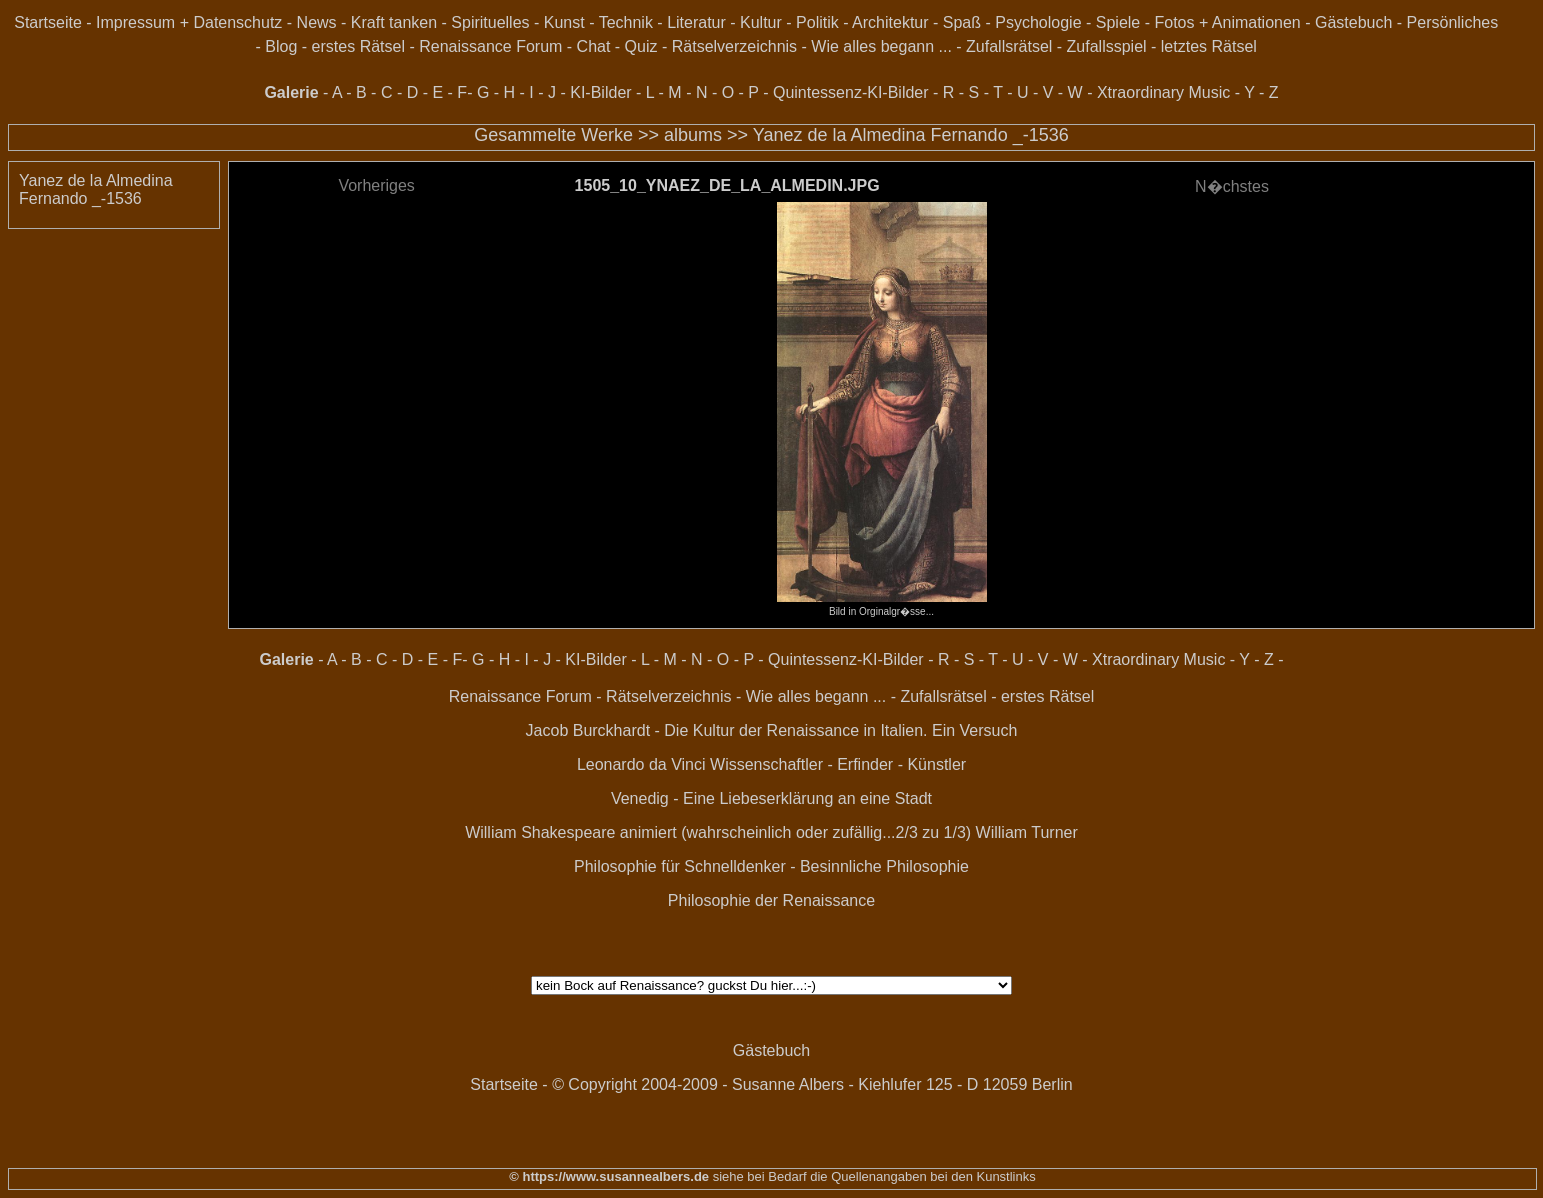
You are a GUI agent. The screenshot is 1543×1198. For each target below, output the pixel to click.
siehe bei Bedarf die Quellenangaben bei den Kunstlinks (872, 1176)
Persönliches (1453, 22)
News (317, 22)
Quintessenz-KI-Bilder (851, 92)
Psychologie (1038, 22)
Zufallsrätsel (1009, 46)
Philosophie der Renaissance (771, 900)
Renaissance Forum (490, 46)
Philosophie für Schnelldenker (680, 866)
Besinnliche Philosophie (884, 866)
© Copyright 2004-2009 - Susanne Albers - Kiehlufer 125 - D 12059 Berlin (812, 1084)
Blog (281, 46)
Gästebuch (1353, 22)
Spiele (1118, 22)
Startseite (48, 22)
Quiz (641, 46)
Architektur (890, 22)
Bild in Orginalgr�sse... (882, 606)
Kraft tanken (394, 22)
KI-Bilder (600, 92)
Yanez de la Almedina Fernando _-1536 (911, 135)
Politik (817, 22)
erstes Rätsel (358, 46)
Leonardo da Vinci (641, 764)
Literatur (696, 22)
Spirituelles (490, 22)
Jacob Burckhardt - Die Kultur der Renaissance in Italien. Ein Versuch (772, 730)
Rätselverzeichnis (734, 46)
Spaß (962, 22)
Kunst (564, 22)
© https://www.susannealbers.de (609, 1176)
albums (693, 135)
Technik (626, 22)
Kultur (761, 22)
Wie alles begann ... (881, 46)
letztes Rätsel (1209, 46)
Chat (594, 46)
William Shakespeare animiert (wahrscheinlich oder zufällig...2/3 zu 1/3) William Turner (771, 832)
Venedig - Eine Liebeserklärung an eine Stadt (771, 798)
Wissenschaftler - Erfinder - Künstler (838, 764)
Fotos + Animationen (1227, 22)
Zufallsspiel (1107, 46)
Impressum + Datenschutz (189, 22)
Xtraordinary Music (1163, 92)
